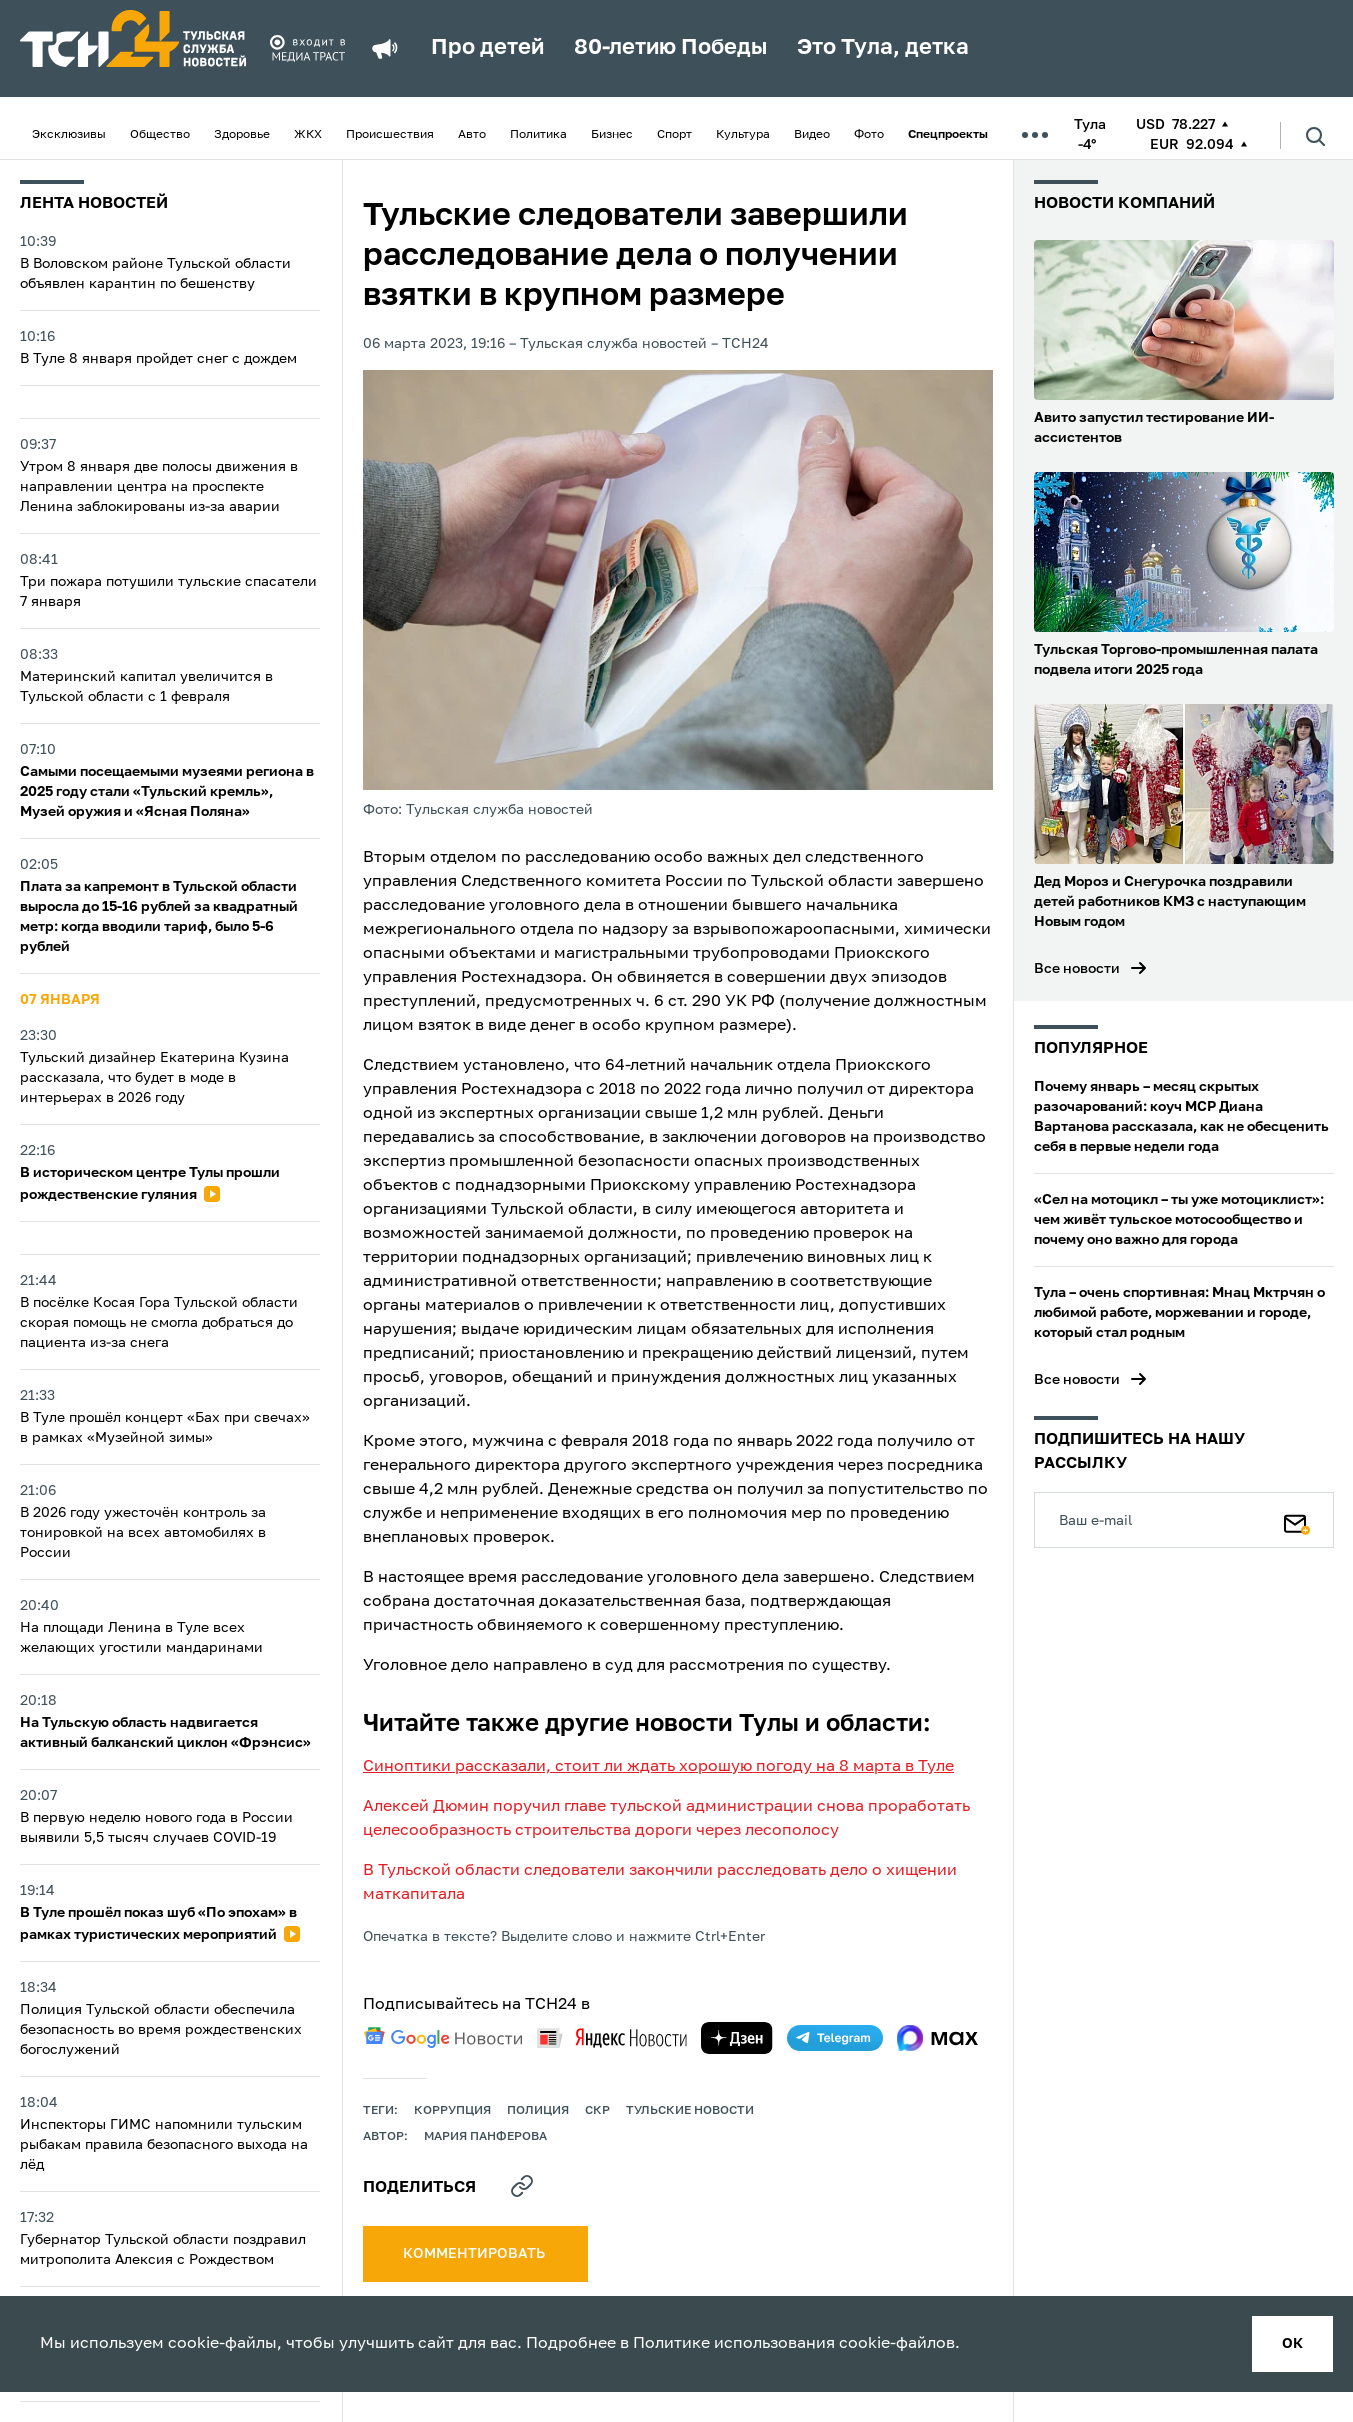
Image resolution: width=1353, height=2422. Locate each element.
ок (1292, 2344)
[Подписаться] (1297, 1520)
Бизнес (612, 135)
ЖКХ (308, 135)
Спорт (674, 135)
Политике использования (734, 2344)
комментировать (475, 2254)
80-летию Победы (670, 48)
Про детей (487, 48)
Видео (812, 135)
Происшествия (390, 135)
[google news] (443, 2038)
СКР (597, 2111)
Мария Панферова (485, 2137)
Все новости (1077, 969)
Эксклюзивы (69, 135)
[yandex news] (612, 2037)
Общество (160, 135)
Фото (869, 135)
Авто (472, 135)
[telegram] (835, 2038)
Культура (743, 135)
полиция (538, 2111)
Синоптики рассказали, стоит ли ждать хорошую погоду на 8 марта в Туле (658, 1767)
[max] (937, 2038)
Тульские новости (690, 2111)
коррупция (452, 2111)
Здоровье (242, 135)
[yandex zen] (737, 2038)
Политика (538, 135)
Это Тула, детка (883, 48)
